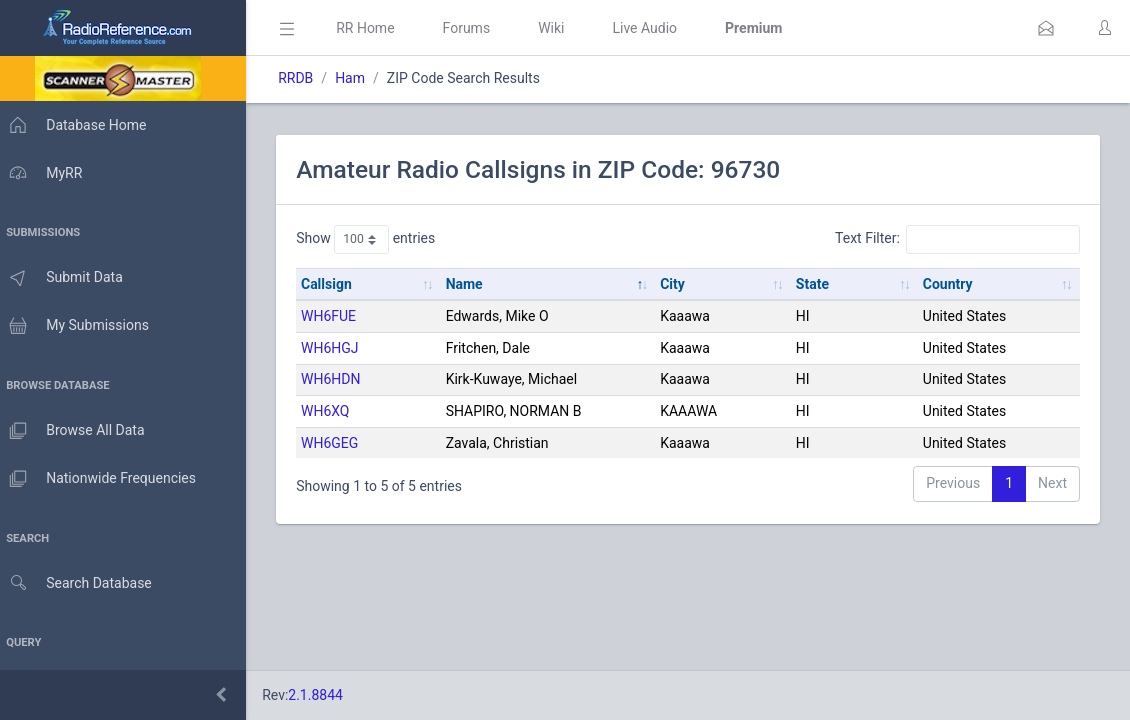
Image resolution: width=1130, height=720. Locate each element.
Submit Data (66, 278)
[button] (1046, 28)
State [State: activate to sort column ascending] (816, 284)
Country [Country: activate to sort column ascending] (950, 284)
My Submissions (79, 326)
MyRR (46, 173)
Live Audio (654, 28)
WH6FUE (338, 316)
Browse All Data (77, 431)
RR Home (375, 28)
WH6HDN (340, 379)
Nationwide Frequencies (103, 479)
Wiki (561, 28)
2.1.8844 (325, 695)
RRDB (305, 78)
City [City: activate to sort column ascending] (678, 284)
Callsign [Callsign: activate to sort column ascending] (336, 284)
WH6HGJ (340, 348)
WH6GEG (339, 443)
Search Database (81, 583)
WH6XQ (335, 411)
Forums (476, 28)
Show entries (375, 239)
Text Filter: (957, 239)
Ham (360, 78)
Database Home (78, 125)
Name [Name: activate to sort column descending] (471, 284)
